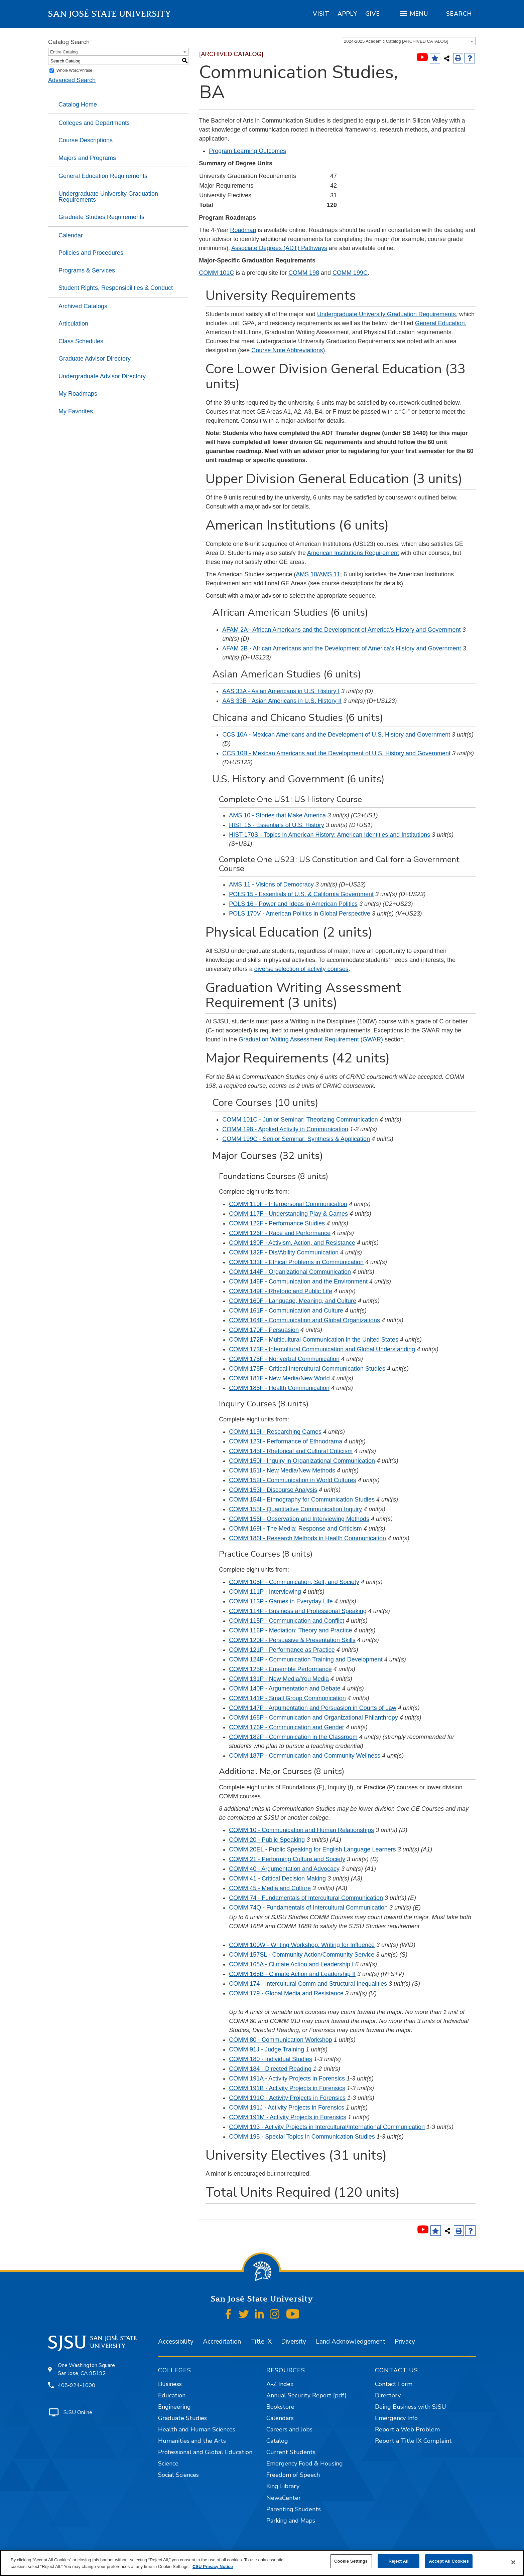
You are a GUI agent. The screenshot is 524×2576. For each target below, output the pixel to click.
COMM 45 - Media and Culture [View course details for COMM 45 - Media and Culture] (270, 1888)
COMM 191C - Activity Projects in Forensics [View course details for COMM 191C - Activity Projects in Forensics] (287, 2098)
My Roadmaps (77, 393)
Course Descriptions (85, 140)
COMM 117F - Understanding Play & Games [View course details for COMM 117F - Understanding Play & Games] (288, 1213)
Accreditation (222, 2341)
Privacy (405, 2341)
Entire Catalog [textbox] (64, 51)
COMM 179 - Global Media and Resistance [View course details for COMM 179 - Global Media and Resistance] (286, 1993)
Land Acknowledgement (350, 2341)
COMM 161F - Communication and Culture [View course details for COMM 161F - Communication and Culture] (286, 1310)
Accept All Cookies (449, 2561)
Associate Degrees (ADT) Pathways (279, 248)
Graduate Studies (182, 2418)
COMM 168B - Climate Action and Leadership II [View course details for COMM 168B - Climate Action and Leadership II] (292, 1974)
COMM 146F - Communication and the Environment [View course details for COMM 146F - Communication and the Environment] (298, 1281)
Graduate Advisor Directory (94, 358)
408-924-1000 (76, 2385)
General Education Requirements (102, 176)
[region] (321, 14)
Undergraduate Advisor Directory (102, 376)
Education (171, 2395)
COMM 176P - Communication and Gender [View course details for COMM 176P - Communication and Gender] (286, 1727)
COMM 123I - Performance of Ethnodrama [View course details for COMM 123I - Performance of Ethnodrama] (285, 1441)
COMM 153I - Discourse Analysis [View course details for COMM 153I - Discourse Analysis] (273, 1490)
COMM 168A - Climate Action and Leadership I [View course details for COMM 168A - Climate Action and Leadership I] (291, 1964)
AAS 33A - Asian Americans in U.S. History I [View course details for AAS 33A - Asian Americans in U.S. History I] (281, 691)
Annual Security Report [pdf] (306, 2395)
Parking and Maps (290, 2521)
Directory (388, 2395)
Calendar (70, 235)
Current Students (290, 2452)
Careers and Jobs (289, 2429)
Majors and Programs (87, 158)
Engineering (174, 2407)
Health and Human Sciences (196, 2429)
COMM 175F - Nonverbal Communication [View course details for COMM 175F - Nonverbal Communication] (284, 1359)
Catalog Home (77, 104)
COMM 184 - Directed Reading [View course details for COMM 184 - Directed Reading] (270, 2068)
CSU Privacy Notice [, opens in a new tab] (212, 2566)
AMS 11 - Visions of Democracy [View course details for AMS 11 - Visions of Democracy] (271, 884)
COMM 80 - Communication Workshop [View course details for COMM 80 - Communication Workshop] (280, 2039)
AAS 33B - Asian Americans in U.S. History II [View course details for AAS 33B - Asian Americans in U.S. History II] (282, 701)
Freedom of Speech (293, 2475)
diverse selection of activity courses (301, 969)
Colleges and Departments (94, 123)
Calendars (280, 2418)
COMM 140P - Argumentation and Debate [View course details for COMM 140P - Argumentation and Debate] (285, 1688)
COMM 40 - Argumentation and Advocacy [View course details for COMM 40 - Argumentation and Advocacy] (284, 1868)
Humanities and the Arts (192, 2441)
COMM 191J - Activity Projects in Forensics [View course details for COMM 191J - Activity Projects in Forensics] (286, 2107)
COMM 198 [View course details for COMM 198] (303, 272)
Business (170, 2384)
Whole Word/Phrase (74, 70)
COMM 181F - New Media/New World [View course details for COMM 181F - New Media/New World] (279, 1378)
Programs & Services (86, 270)
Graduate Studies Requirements (101, 217)
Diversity (293, 2341)
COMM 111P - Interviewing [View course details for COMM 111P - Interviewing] (265, 1591)
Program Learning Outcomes (247, 151)
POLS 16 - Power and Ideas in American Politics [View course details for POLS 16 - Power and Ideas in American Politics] (293, 904)
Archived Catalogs (82, 306)
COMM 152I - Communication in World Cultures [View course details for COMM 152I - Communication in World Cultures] (292, 1480)
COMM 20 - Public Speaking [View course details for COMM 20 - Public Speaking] (267, 1839)
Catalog (277, 2441)
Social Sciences (178, 2475)
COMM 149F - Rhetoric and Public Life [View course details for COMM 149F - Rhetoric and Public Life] (280, 1291)
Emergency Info (396, 2418)
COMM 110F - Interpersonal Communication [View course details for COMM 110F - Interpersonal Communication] (288, 1204)
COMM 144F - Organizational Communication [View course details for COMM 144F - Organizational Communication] (290, 1271)
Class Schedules (80, 341)
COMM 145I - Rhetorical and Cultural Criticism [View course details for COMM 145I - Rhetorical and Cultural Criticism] (291, 1451)
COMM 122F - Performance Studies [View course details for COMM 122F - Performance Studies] (277, 1223)
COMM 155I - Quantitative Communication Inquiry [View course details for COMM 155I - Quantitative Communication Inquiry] (295, 1509)
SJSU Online (77, 2412)
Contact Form (393, 2384)
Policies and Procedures (90, 252)
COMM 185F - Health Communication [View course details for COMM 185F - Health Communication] (279, 1388)
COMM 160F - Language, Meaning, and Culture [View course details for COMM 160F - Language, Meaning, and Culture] (292, 1301)
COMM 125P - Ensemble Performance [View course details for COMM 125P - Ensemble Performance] (280, 1669)
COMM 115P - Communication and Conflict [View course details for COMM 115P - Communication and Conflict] (286, 1620)
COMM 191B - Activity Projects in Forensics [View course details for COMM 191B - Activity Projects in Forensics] (287, 2088)
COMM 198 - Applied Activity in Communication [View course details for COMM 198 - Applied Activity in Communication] (285, 1129)
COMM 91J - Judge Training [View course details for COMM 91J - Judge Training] (266, 2049)
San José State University (109, 14)
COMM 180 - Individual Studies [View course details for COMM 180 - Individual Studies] (270, 2059)
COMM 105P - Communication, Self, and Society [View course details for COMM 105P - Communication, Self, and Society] (294, 1582)
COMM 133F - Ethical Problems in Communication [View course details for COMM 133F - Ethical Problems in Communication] (296, 1262)
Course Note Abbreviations (287, 350)
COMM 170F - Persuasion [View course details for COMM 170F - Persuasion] (264, 1330)
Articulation (73, 323)
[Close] (513, 2562)
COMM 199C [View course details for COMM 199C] (350, 272)
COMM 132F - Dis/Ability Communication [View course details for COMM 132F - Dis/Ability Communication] (284, 1252)
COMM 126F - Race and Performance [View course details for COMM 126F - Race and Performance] (280, 1233)
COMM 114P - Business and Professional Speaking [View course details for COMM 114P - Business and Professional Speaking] (298, 1611)
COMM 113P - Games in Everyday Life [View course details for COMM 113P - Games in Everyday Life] (281, 1601)
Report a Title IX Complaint (413, 2441)
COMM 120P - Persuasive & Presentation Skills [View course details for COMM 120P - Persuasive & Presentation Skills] (292, 1640)
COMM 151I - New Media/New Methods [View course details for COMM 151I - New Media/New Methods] (282, 1470)
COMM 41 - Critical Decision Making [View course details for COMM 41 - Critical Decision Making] (277, 1878)
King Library (282, 2486)
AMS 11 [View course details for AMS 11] (329, 574)
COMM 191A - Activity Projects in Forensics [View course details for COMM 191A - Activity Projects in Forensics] (287, 2078)
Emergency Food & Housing (304, 2463)
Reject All (399, 2561)
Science (168, 2463)
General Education (440, 323)
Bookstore (280, 2407)
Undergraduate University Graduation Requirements (108, 196)
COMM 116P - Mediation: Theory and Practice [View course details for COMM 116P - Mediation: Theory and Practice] (290, 1630)
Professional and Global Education (205, 2452)
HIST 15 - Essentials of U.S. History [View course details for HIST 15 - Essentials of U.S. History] (276, 825)
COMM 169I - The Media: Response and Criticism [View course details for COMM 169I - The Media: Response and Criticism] (295, 1528)
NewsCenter (283, 2498)
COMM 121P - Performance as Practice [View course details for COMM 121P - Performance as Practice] (282, 1649)
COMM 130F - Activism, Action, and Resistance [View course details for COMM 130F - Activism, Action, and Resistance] (292, 1242)
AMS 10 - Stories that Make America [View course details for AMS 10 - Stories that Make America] (277, 815)
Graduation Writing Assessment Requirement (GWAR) (311, 1039)
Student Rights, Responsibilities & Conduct (115, 287)
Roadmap (243, 230)
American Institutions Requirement (353, 553)
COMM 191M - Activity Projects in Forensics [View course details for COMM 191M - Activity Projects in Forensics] (287, 2117)
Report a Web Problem (407, 2429)
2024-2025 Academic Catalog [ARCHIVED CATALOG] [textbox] (396, 41)
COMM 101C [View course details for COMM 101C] (216, 272)
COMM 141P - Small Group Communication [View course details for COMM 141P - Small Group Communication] (287, 1698)
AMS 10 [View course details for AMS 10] (306, 574)
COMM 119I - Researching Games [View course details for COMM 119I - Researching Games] (275, 1431)
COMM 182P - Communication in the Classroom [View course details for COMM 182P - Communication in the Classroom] (293, 1737)
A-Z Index (279, 2384)
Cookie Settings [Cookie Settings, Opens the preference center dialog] (351, 2561)
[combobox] (409, 41)
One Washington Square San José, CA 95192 (86, 2369)
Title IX (261, 2341)
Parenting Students (293, 2509)
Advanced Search (72, 80)
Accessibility (175, 2341)
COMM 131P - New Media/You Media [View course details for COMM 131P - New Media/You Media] (279, 1678)
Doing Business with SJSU (410, 2407)
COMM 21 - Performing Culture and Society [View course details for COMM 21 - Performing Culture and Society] (287, 1859)
